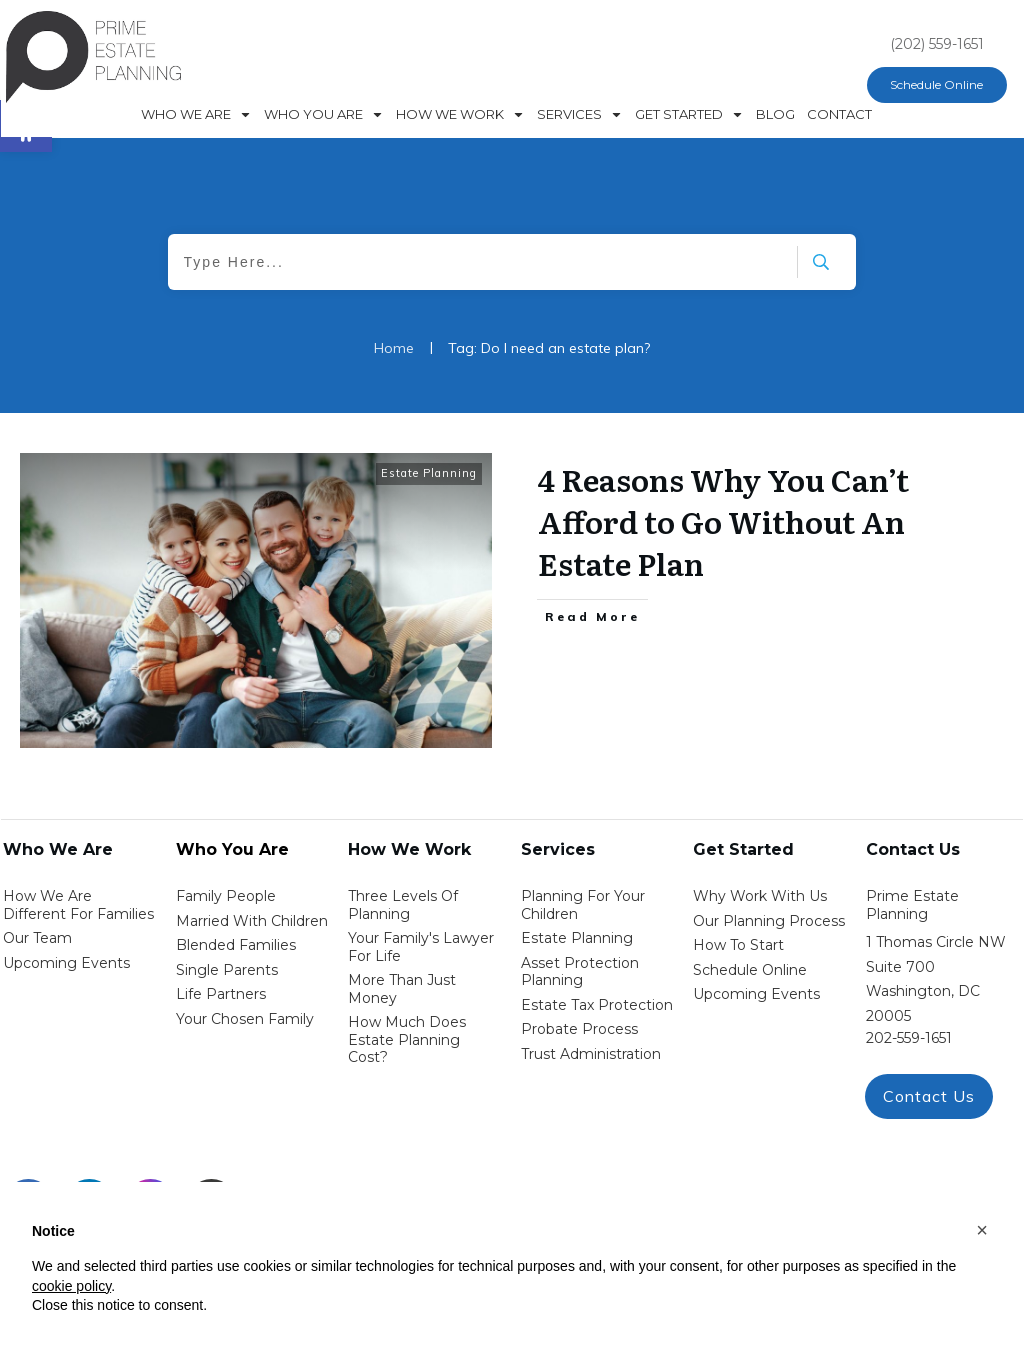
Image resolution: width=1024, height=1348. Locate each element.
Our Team (37, 938)
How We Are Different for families (78, 905)
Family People (226, 896)
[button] (982, 1230)
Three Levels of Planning (403, 905)
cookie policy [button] (71, 1286)
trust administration (591, 1054)
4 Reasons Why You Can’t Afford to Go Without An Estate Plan (723, 521)
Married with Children (252, 921)
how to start (738, 945)
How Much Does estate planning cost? (407, 1039)
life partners (221, 994)
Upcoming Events (66, 963)
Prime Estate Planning (912, 905)
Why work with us (760, 896)
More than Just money (402, 989)
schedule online (750, 970)
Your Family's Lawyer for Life (421, 947)
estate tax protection (597, 1005)
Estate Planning (429, 473)
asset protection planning (580, 972)
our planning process (769, 921)
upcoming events (756, 994)
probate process (579, 1029)
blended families (236, 945)
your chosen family (245, 1019)
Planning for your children (583, 905)
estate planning (577, 938)
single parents (227, 970)
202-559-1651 (909, 1038)
